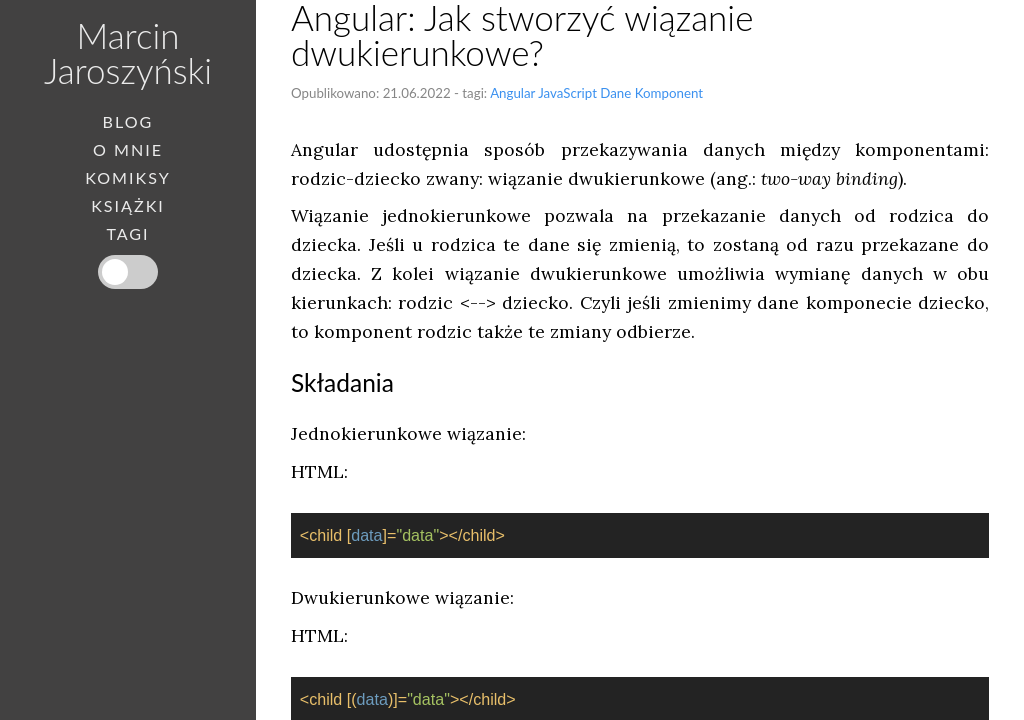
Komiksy (128, 178)
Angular (512, 93)
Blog (128, 122)
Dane (615, 93)
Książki (128, 206)
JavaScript (567, 93)
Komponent (669, 93)
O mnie (128, 150)
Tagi (127, 234)
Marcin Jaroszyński (128, 52)
